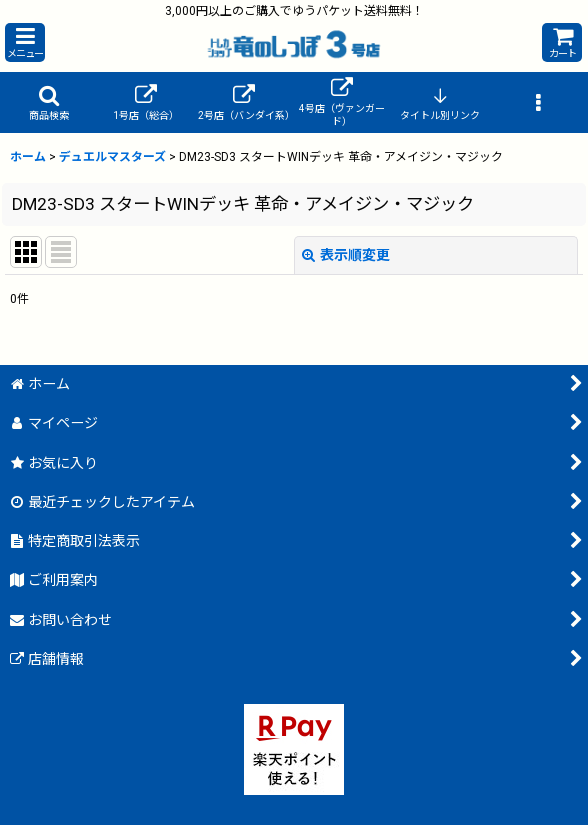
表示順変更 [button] (346, 255)
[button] (25, 42)
